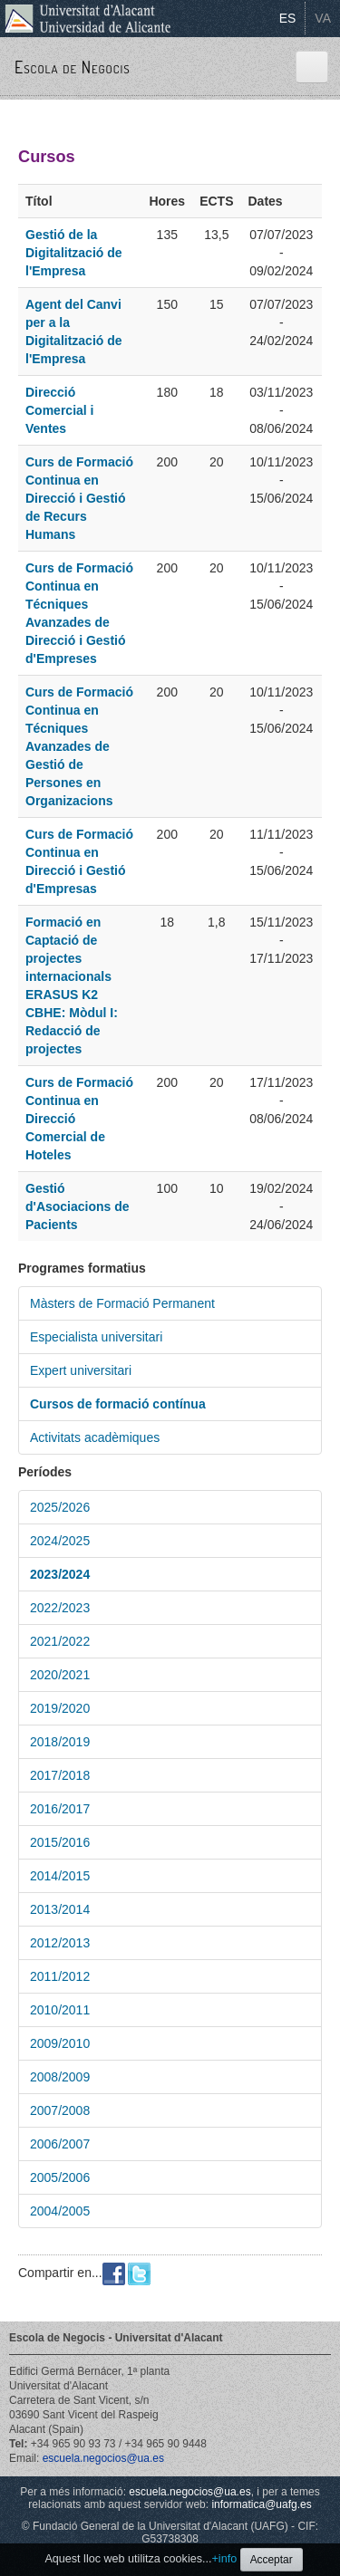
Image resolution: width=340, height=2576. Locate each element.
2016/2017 (60, 1809)
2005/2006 (60, 2177)
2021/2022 (60, 1641)
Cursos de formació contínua (118, 1404)
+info (225, 2558)
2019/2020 (60, 1708)
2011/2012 (60, 1976)
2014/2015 (60, 1876)
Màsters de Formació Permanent (122, 1303)
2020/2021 (60, 1675)
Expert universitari (80, 1370)
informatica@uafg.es (261, 2504)
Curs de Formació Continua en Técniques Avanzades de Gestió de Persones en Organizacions (79, 746)
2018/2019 (60, 1742)
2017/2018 (60, 1775)
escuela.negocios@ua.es (103, 2458)
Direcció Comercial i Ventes (59, 410)
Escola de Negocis (73, 67)
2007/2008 (60, 2110)
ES (287, 18)
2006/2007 (60, 2144)
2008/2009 (60, 2077)
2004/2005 (60, 2211)
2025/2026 (60, 1507)
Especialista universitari (96, 1337)
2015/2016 (60, 1842)
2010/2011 (60, 2010)
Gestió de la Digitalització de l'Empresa (73, 252)
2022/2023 (60, 1607)
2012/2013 (60, 1943)
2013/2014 (60, 1909)
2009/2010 (60, 2043)
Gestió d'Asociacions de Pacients (77, 1206)
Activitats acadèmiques (95, 1437)
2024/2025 (60, 1540)
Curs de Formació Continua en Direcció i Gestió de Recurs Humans (79, 498)
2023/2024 (60, 1574)
